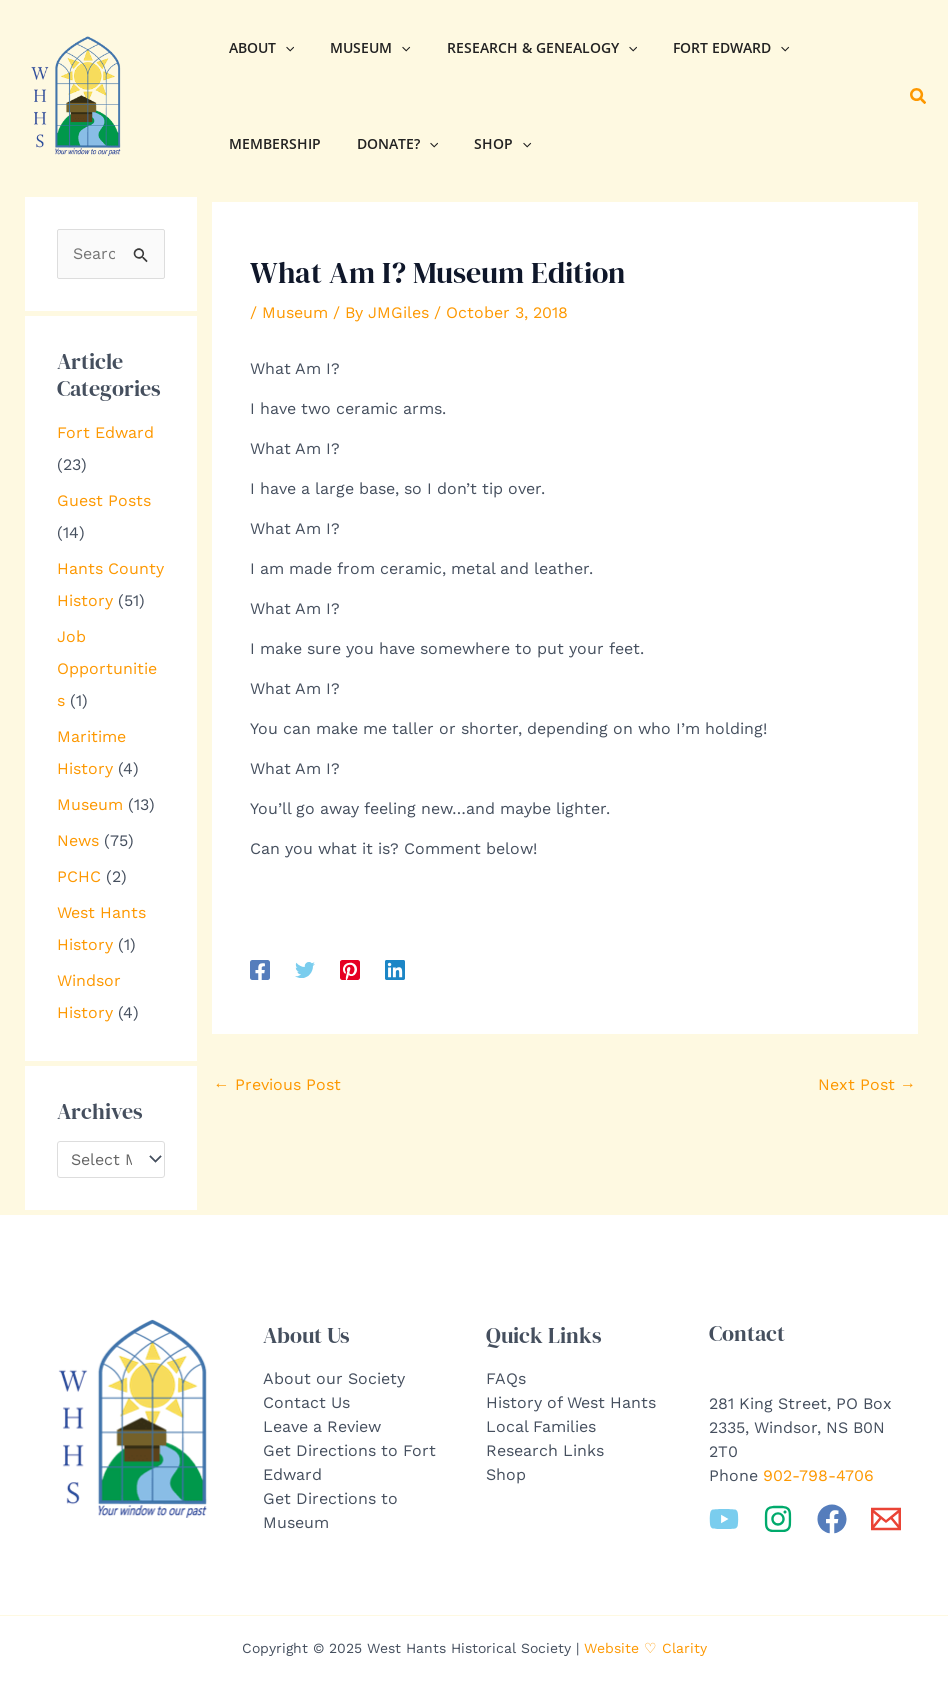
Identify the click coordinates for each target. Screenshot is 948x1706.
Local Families (541, 1426)
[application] (281, 48)
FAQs (506, 1378)
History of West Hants (571, 1402)
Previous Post (277, 1084)
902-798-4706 (818, 1475)
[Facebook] (260, 969)
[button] (919, 96)
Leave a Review (322, 1426)
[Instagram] (778, 1519)
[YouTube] (724, 1519)
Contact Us (306, 1402)
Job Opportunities (107, 668)
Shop (506, 1474)
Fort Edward (105, 432)
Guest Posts (104, 500)
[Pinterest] (350, 969)
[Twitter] (305, 969)
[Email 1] (886, 1519)
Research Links (545, 1450)
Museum (90, 804)
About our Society (334, 1378)
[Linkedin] (395, 969)
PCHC (79, 876)
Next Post (867, 1084)
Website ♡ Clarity (645, 1648)
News (78, 840)
